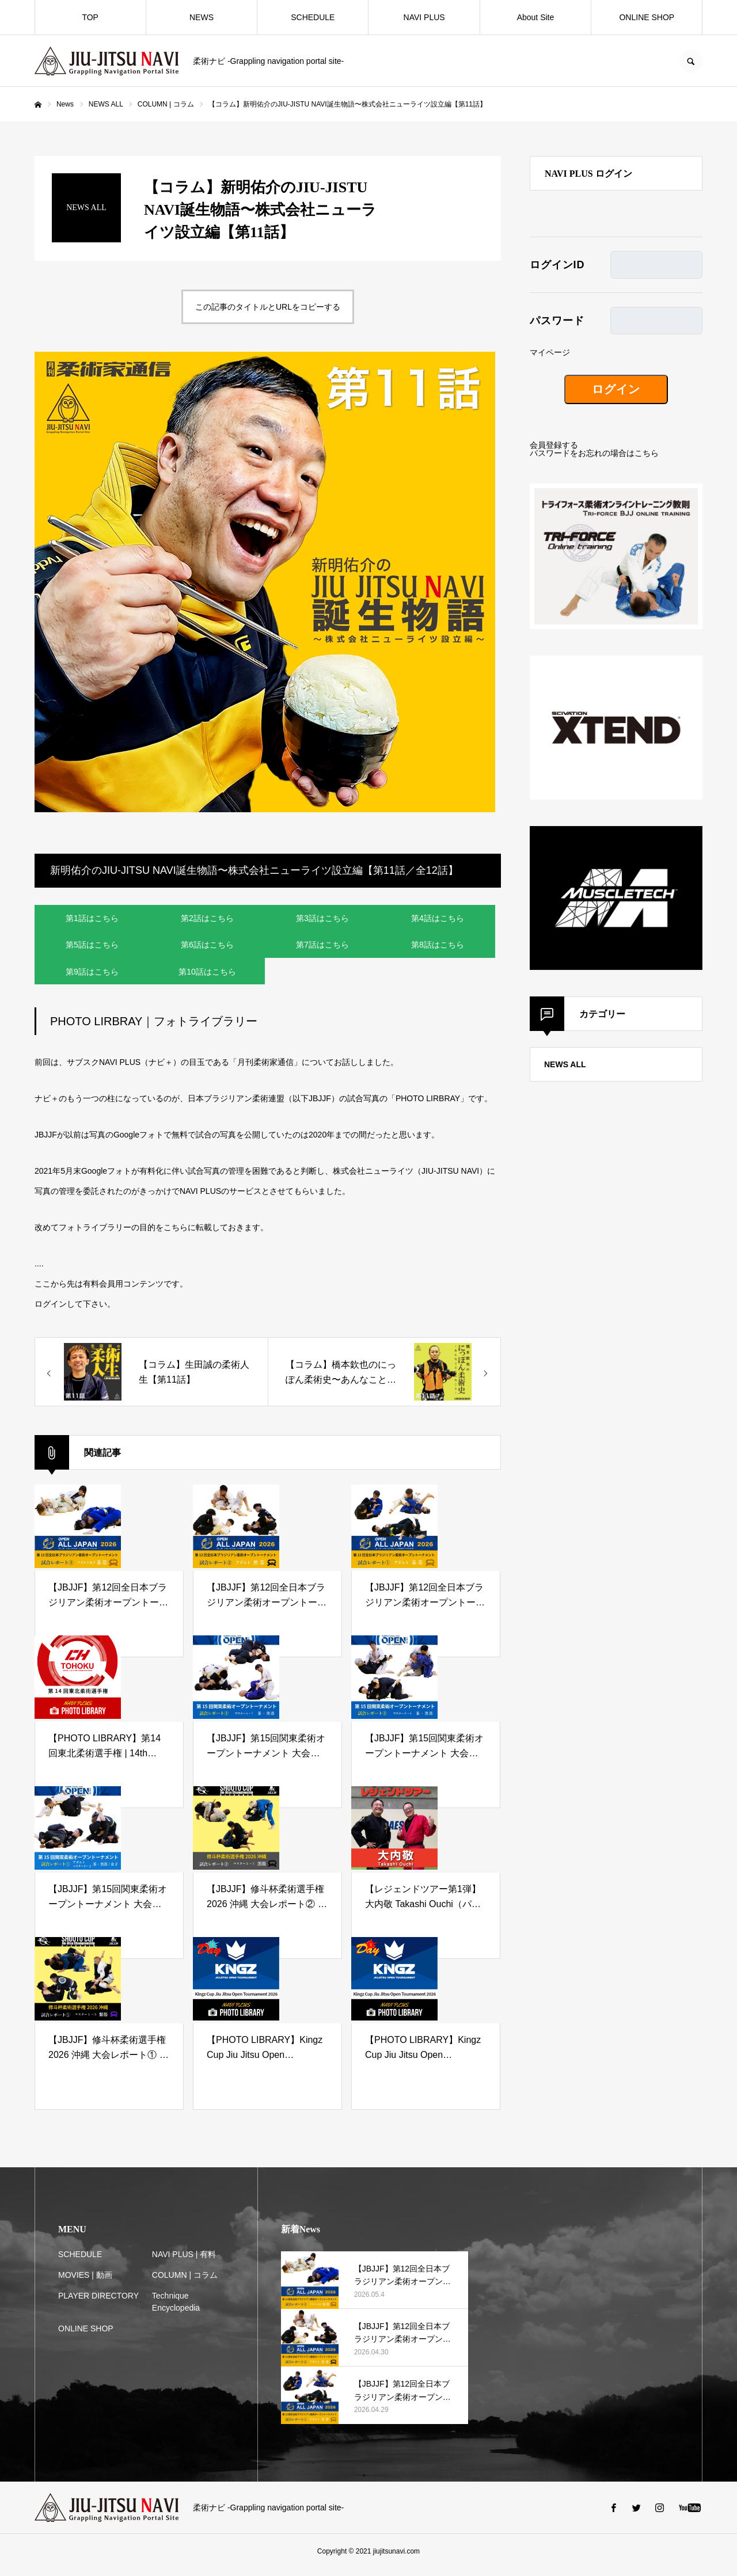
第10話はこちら (207, 977)
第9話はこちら (92, 977)
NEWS (201, 17)
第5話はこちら (92, 948)
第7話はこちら (322, 948)
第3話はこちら (322, 919)
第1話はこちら (92, 919)
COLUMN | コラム (185, 2282)
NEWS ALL (565, 1064)
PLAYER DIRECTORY (98, 2303)
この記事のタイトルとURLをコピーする (267, 306)
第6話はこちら (207, 948)
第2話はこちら (207, 919)
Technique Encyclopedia (176, 2309)
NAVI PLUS (424, 17)
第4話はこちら (437, 919)
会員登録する (554, 445)
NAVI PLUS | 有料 (184, 2261)
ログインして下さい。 (75, 1311)
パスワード (557, 320)
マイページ (550, 352)
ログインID (557, 265)
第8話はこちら (437, 948)
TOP (90, 17)
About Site (535, 17)
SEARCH (690, 61)
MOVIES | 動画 (85, 2282)
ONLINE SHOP (646, 17)
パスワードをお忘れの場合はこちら (594, 453)
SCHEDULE (313, 17)
